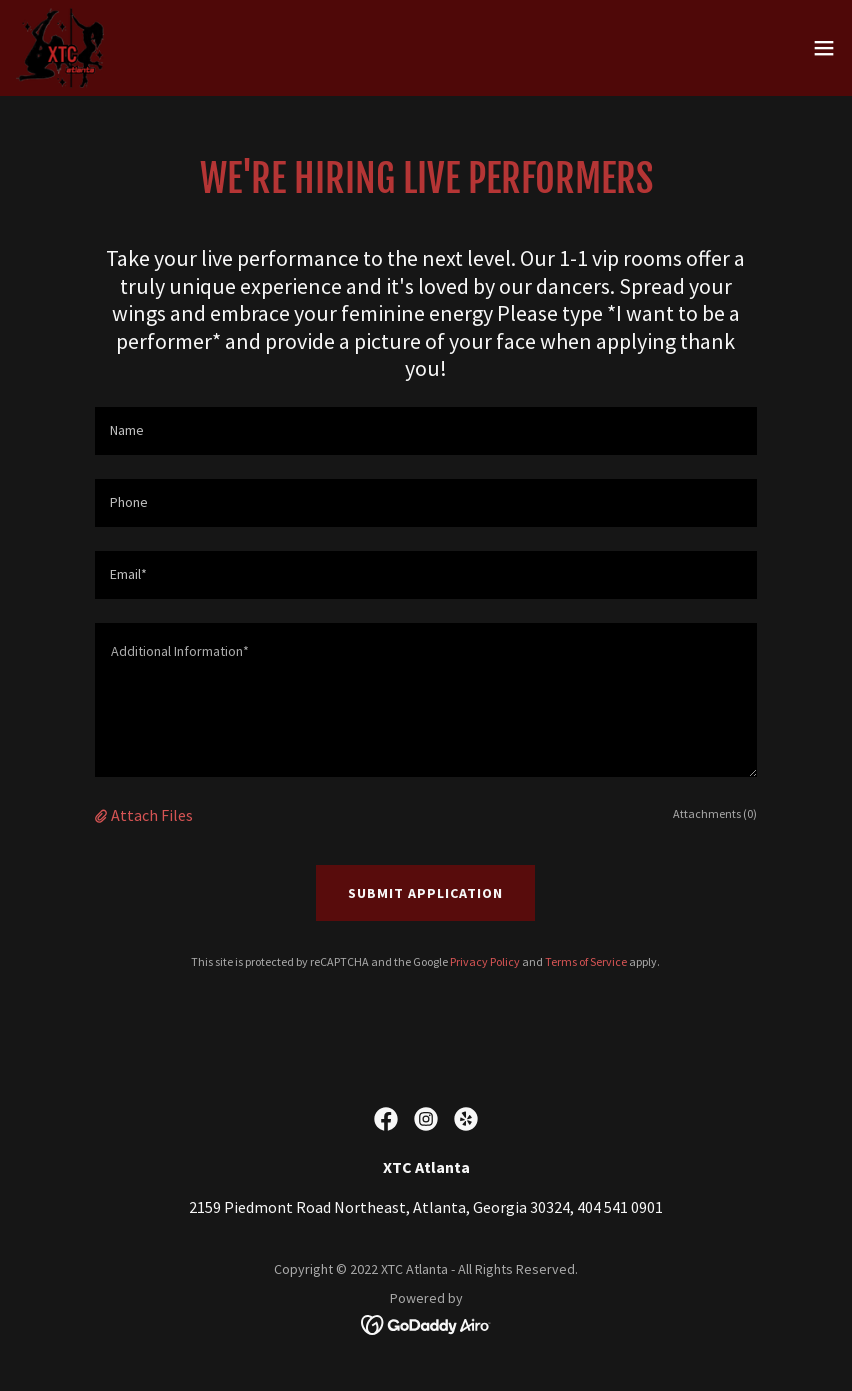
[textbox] (426, 431)
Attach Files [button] (152, 815)
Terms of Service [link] (586, 961)
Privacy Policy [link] (485, 961)
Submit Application (425, 893)
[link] (60, 48)
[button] (824, 48)
